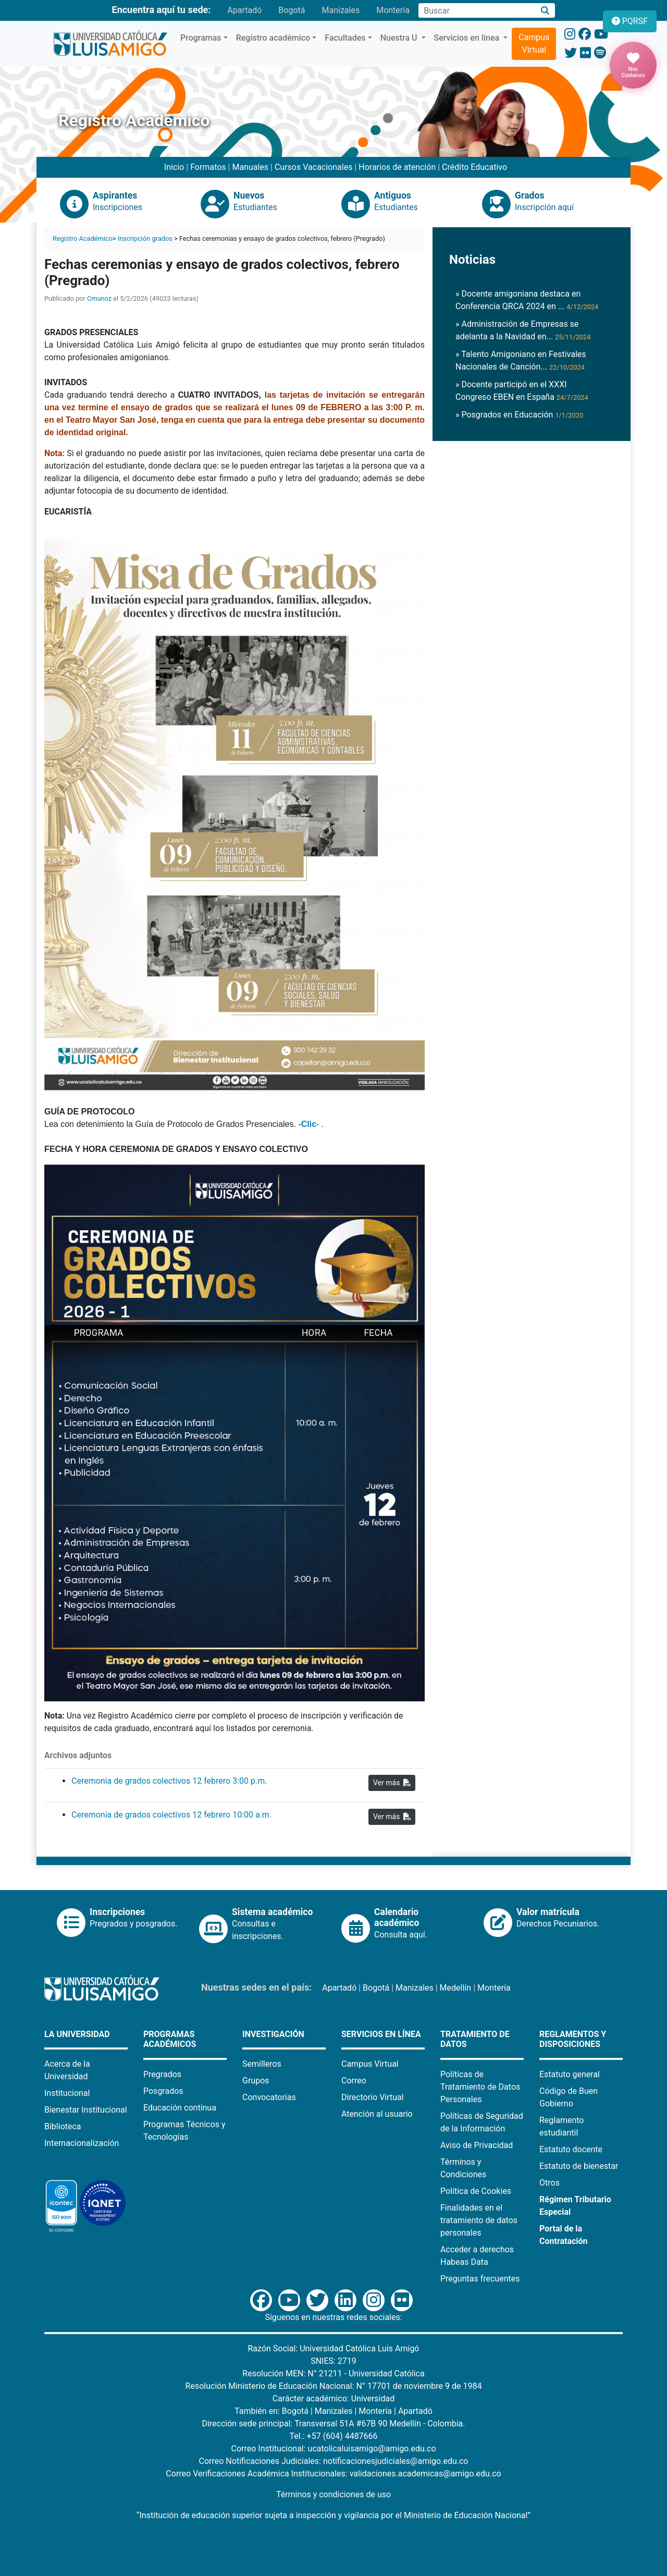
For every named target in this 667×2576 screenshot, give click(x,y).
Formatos (208, 167)
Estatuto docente (570, 2149)
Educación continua (179, 2108)
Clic (308, 1124)
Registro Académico (83, 238)
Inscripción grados (145, 238)
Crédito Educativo (474, 167)
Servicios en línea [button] (468, 38)
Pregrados (162, 2074)
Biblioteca (62, 2126)
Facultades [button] (345, 38)
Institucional (67, 2093)
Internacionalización (81, 2143)
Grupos (255, 2081)
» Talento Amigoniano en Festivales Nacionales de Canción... (520, 360)
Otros (549, 2183)
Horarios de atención (397, 167)
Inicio (174, 167)
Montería (393, 10)
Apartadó (244, 10)
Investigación (273, 2034)
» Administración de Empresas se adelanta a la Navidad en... (522, 330)
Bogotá (291, 10)
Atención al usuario (377, 2114)
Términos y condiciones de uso (333, 2494)
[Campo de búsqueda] (477, 10)
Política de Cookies (475, 2191)
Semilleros (261, 2064)
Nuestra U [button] (399, 38)
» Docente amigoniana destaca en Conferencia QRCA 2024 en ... (526, 300)
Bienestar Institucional (85, 2110)
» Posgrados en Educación (519, 415)
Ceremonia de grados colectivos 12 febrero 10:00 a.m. (171, 1815)
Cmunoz (99, 298)
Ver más (392, 1782)
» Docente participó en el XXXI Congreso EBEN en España (521, 390)
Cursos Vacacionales (313, 167)
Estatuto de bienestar (578, 2166)
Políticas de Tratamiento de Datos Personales (480, 2086)
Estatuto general (569, 2074)
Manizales (341, 10)
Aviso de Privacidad (476, 2145)
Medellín (456, 1988)
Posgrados (163, 2091)
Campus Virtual (533, 43)
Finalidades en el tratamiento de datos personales (478, 2220)
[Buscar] (545, 10)
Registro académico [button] (273, 38)
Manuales (250, 167)
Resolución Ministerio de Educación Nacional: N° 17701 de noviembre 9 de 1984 (334, 2386)
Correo (353, 2081)
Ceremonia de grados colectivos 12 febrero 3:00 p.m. (169, 1781)
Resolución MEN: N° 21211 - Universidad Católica (333, 2373)
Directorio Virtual (372, 2097)
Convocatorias (269, 2097)
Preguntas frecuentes (480, 2279)
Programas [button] (200, 38)
